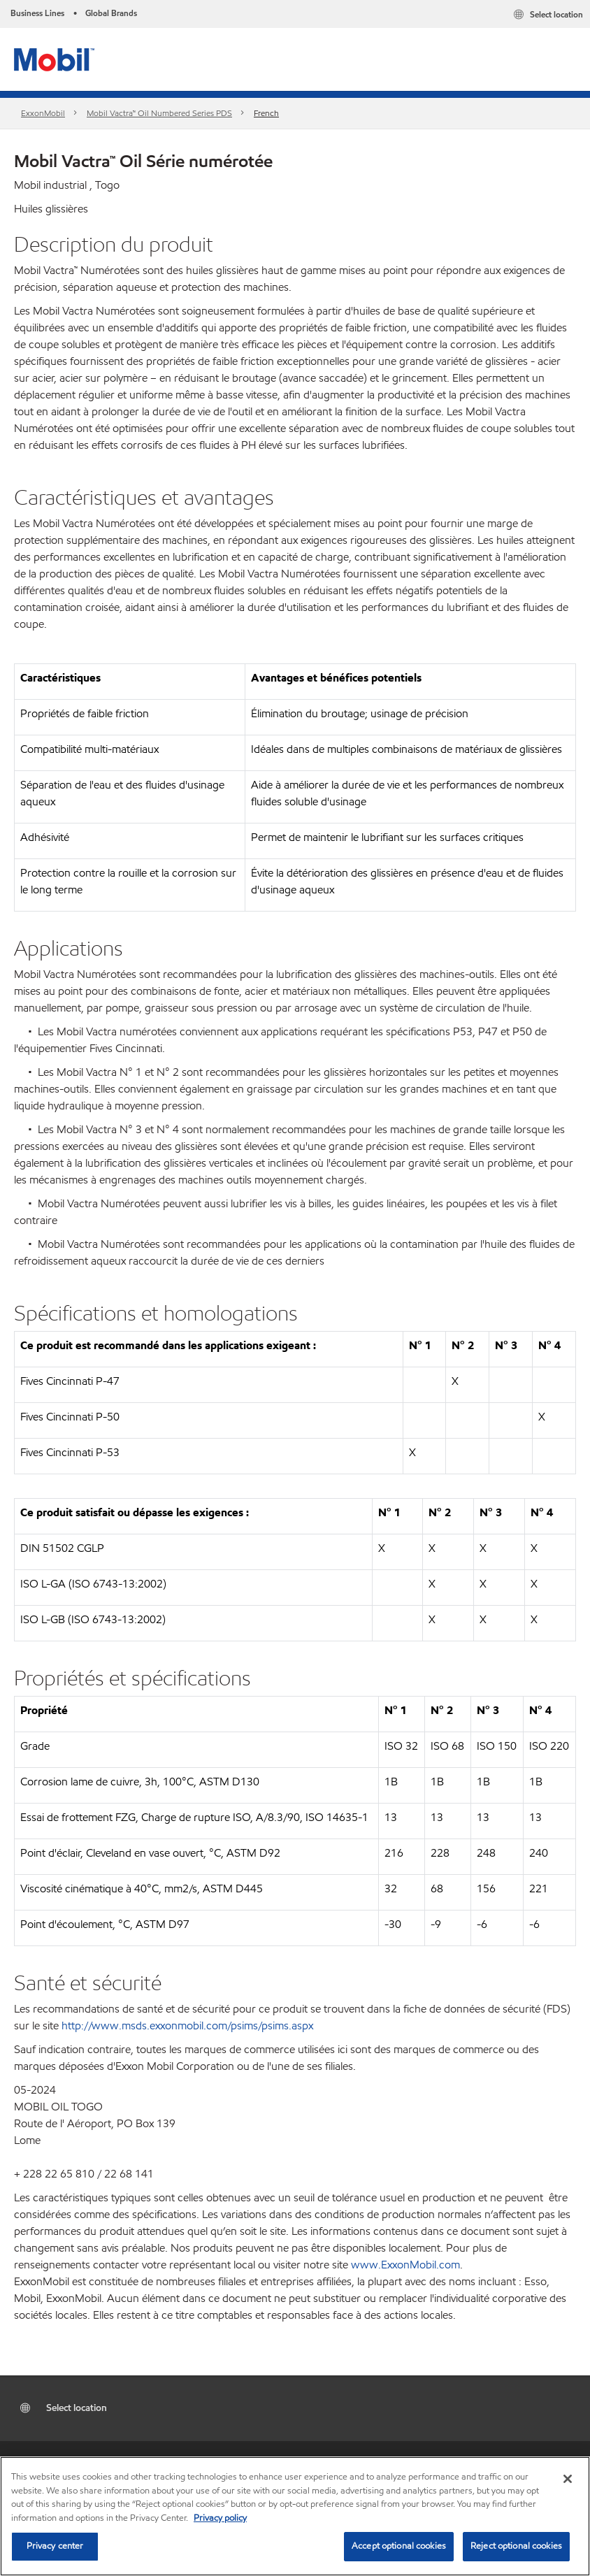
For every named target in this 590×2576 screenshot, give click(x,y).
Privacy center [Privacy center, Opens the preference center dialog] (55, 2546)
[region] (295, 2516)
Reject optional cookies (516, 2546)
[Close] (567, 2478)
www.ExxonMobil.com (405, 2264)
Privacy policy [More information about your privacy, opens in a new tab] (220, 2518)
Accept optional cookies (399, 2546)
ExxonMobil (43, 113)
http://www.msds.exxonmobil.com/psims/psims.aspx (187, 2025)
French (266, 113)
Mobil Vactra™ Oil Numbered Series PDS (159, 113)
